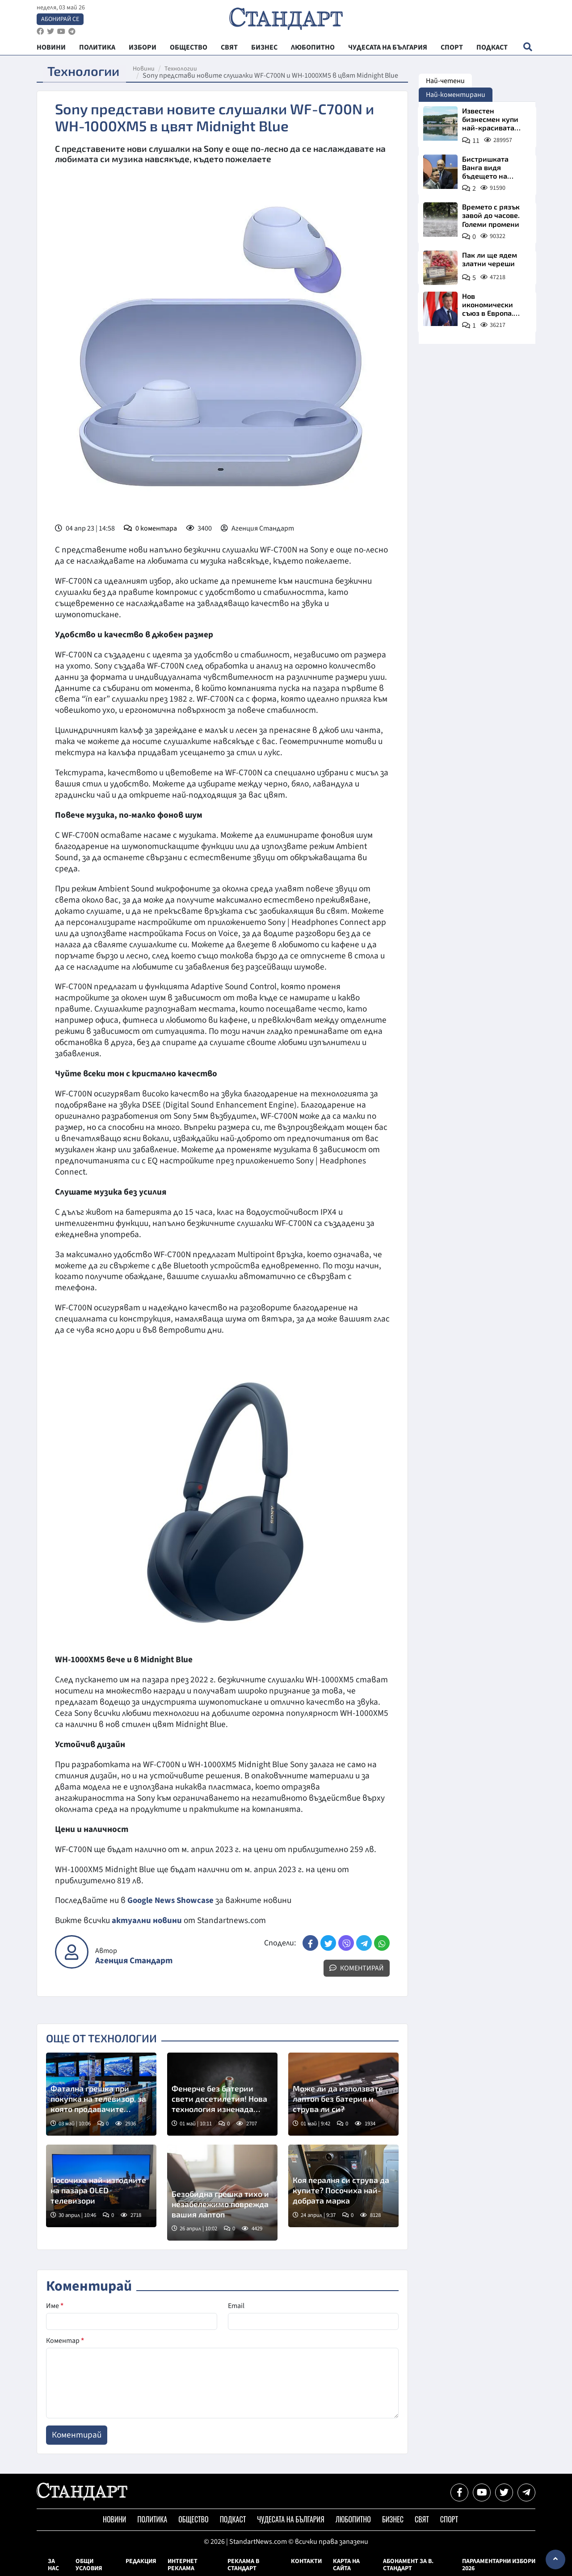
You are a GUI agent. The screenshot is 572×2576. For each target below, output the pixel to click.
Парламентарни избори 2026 (498, 2565)
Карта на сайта (346, 2565)
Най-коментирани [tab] (455, 95)
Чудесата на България (290, 2519)
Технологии (185, 68)
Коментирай (356, 1968)
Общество (193, 2519)
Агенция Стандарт (133, 1961)
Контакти (306, 2561)
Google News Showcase (172, 1900)
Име (54, 2305)
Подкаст (233, 2519)
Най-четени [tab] (445, 81)
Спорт (449, 2519)
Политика (152, 2519)
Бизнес (393, 2519)
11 (475, 141)
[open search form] (527, 50)
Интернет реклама (183, 2565)
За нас (53, 2565)
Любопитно (353, 2519)
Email (236, 2305)
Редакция (141, 2561)
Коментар (65, 2340)
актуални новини (147, 1920)
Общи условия (89, 2565)
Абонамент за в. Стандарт (408, 2565)
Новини (149, 68)
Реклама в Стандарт (243, 2565)
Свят (422, 2519)
